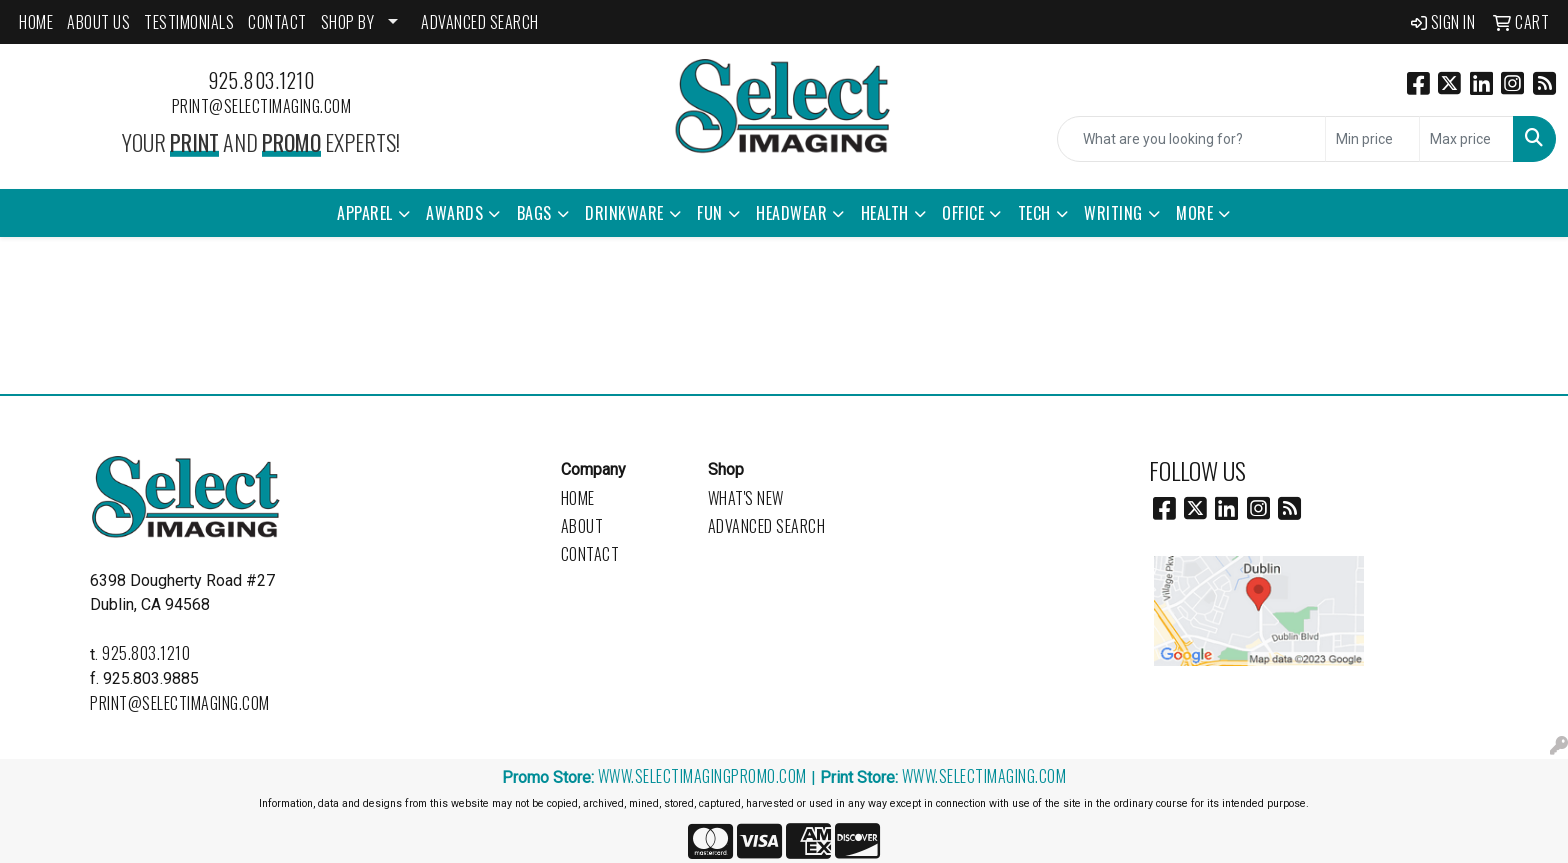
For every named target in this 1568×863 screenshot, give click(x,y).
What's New (746, 498)
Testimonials (189, 22)
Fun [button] (710, 213)
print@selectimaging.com (262, 106)
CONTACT (277, 22)
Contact (590, 554)
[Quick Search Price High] (1466, 139)
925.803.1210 (261, 80)
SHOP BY (348, 22)
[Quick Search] (1191, 139)
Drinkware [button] (624, 213)
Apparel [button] (365, 213)
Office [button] (963, 213)
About (582, 526)
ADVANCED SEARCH (480, 22)
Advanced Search (767, 526)
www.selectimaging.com (984, 776)
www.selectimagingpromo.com (702, 776)
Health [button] (885, 213)
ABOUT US (98, 22)
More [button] (1194, 213)
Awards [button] (454, 213)
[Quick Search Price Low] (1372, 139)
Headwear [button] (791, 213)
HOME (36, 22)
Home (578, 498)
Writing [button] (1113, 213)
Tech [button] (1034, 213)
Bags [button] (534, 213)
